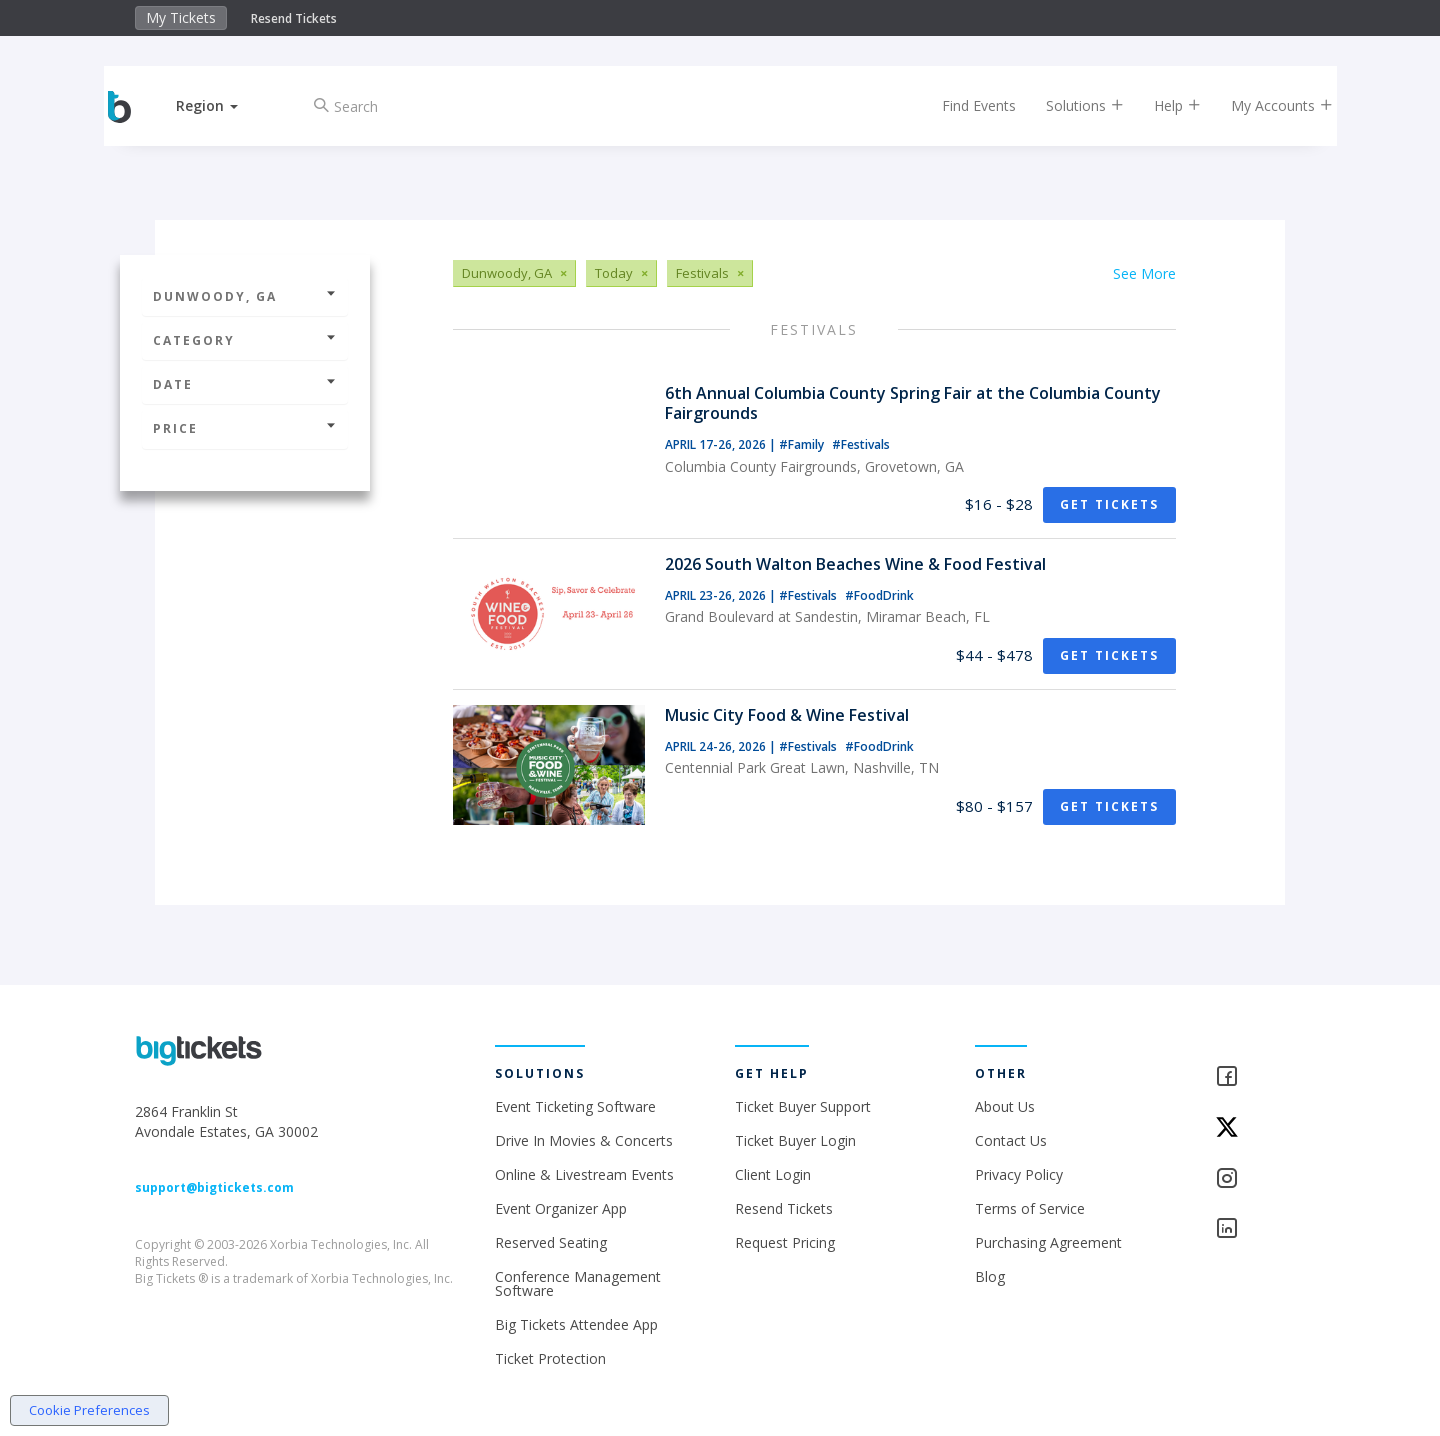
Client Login (773, 1174)
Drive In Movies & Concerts (584, 1140)
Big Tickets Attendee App (576, 1324)
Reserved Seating (551, 1242)
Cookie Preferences (89, 1410)
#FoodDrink (879, 595)
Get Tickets (1109, 504)
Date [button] (245, 384)
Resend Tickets (294, 18)
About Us (1005, 1106)
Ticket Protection (550, 1358)
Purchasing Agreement (1048, 1242)
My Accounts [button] (1267, 105)
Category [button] (245, 340)
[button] (223, 105)
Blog (990, 1276)
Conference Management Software (578, 1283)
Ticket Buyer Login (795, 1140)
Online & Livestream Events (584, 1174)
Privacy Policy (1019, 1174)
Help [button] (1162, 105)
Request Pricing (785, 1242)
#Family (803, 444)
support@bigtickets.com (214, 1187)
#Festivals (861, 444)
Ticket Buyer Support (803, 1106)
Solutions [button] (1070, 105)
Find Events (964, 105)
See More (1144, 273)
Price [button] (245, 428)
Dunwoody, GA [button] (245, 296)
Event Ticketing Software (575, 1106)
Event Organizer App (561, 1208)
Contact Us (1011, 1140)
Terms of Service (1030, 1208)
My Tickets (181, 17)
